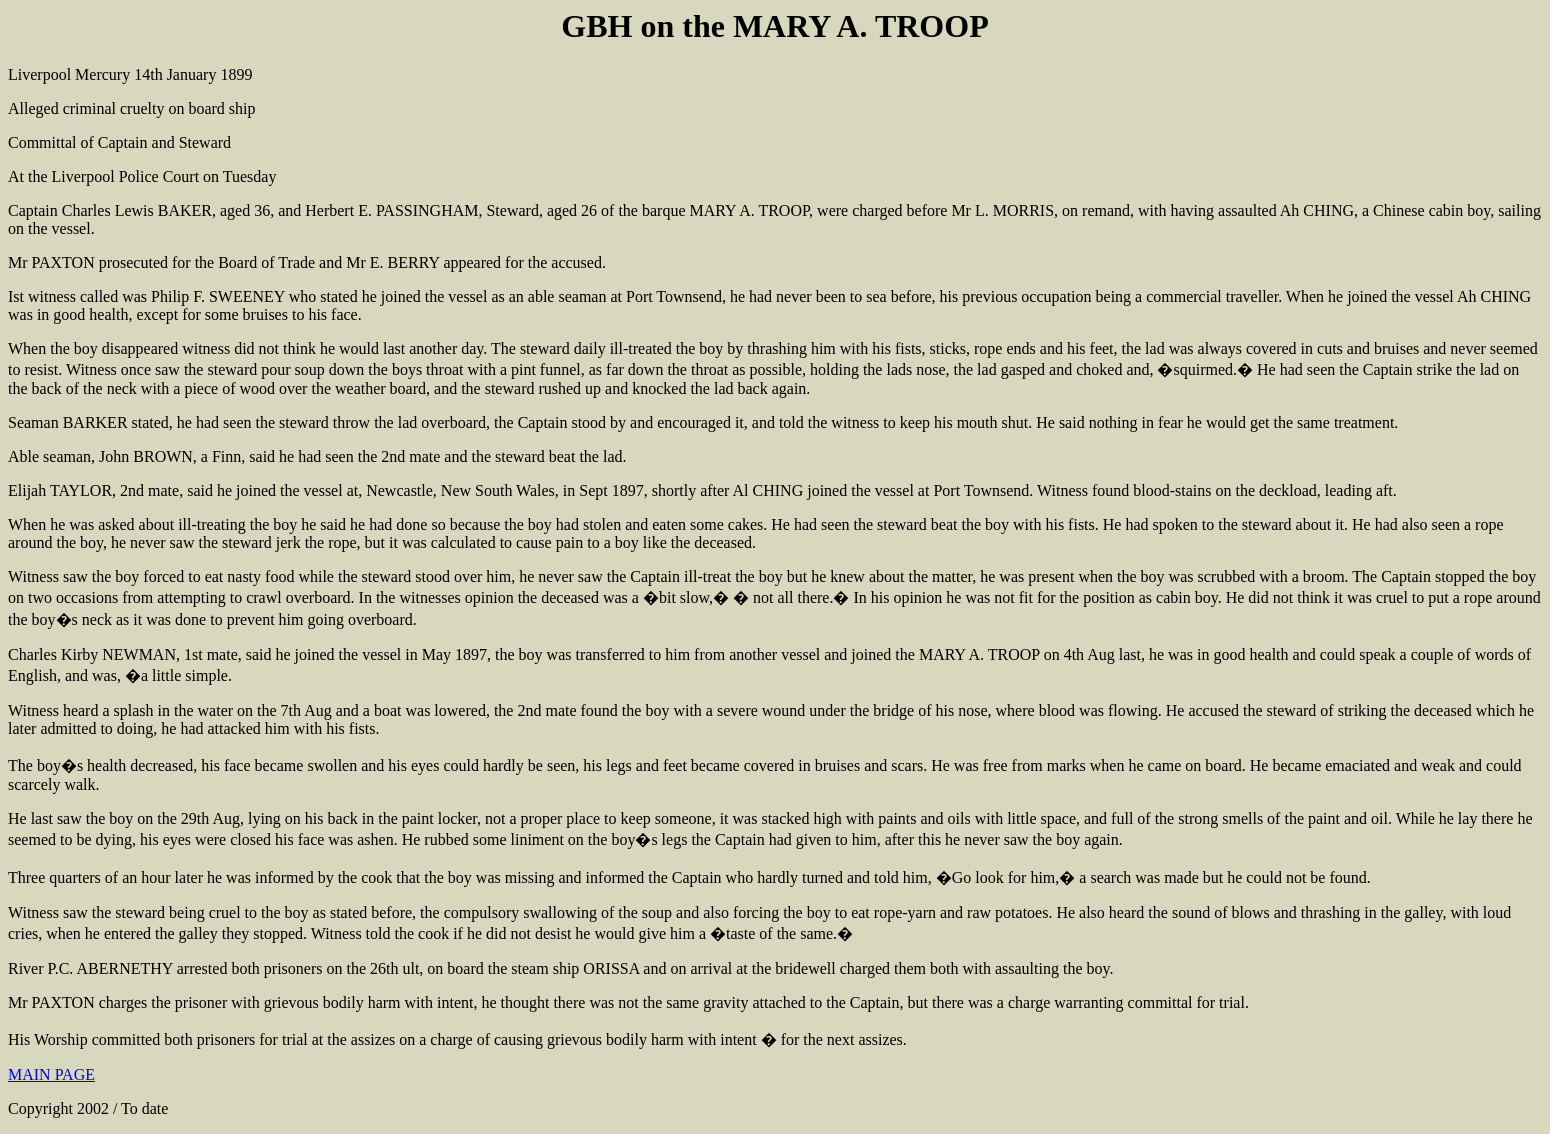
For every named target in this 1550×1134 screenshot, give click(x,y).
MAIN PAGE (51, 1074)
